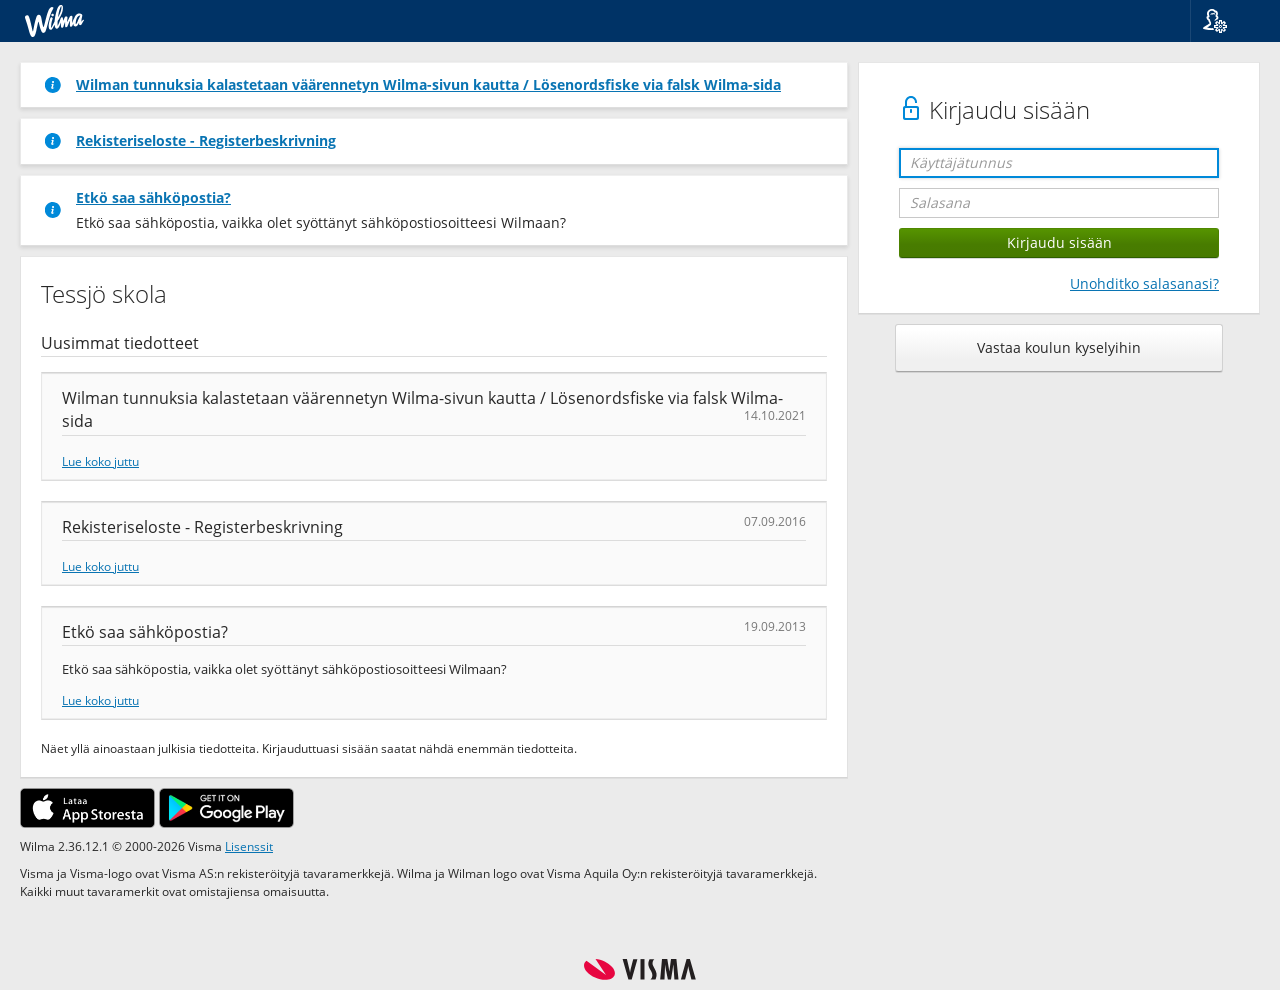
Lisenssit (249, 846)
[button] (1227, 21)
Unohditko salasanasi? (1144, 283)
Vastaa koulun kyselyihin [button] (1059, 347)
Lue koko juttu (100, 461)
